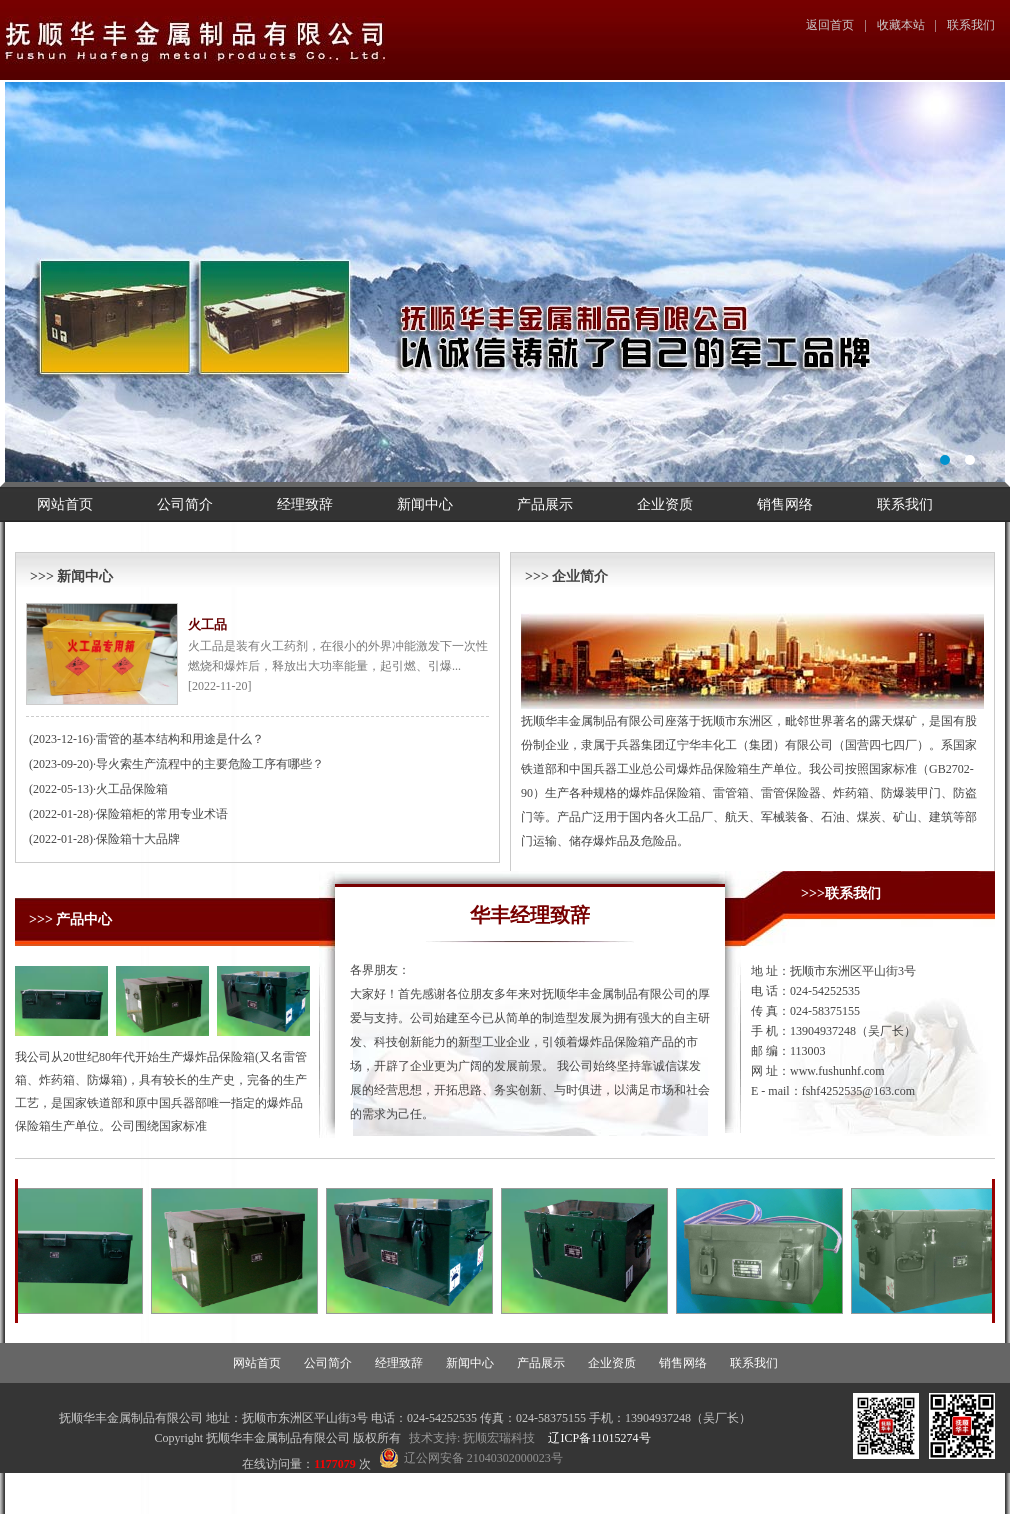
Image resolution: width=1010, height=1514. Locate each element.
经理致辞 (305, 504)
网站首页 (65, 504)
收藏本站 (901, 25)
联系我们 (971, 25)
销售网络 (785, 504)
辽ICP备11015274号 (599, 1438)
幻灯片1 (505, 282)
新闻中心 (425, 504)
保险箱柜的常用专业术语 (162, 814)
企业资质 (665, 504)
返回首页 (830, 25)
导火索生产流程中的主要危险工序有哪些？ (210, 764)
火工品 (207, 624)
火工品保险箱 (132, 789)
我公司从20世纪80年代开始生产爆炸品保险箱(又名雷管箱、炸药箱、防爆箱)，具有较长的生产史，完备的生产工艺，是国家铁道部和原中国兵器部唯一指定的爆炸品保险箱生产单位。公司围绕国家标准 (161, 1091)
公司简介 (185, 504)
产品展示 (545, 504)
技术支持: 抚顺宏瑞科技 (472, 1438)
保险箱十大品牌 (138, 839)
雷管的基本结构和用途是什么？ (180, 739)
